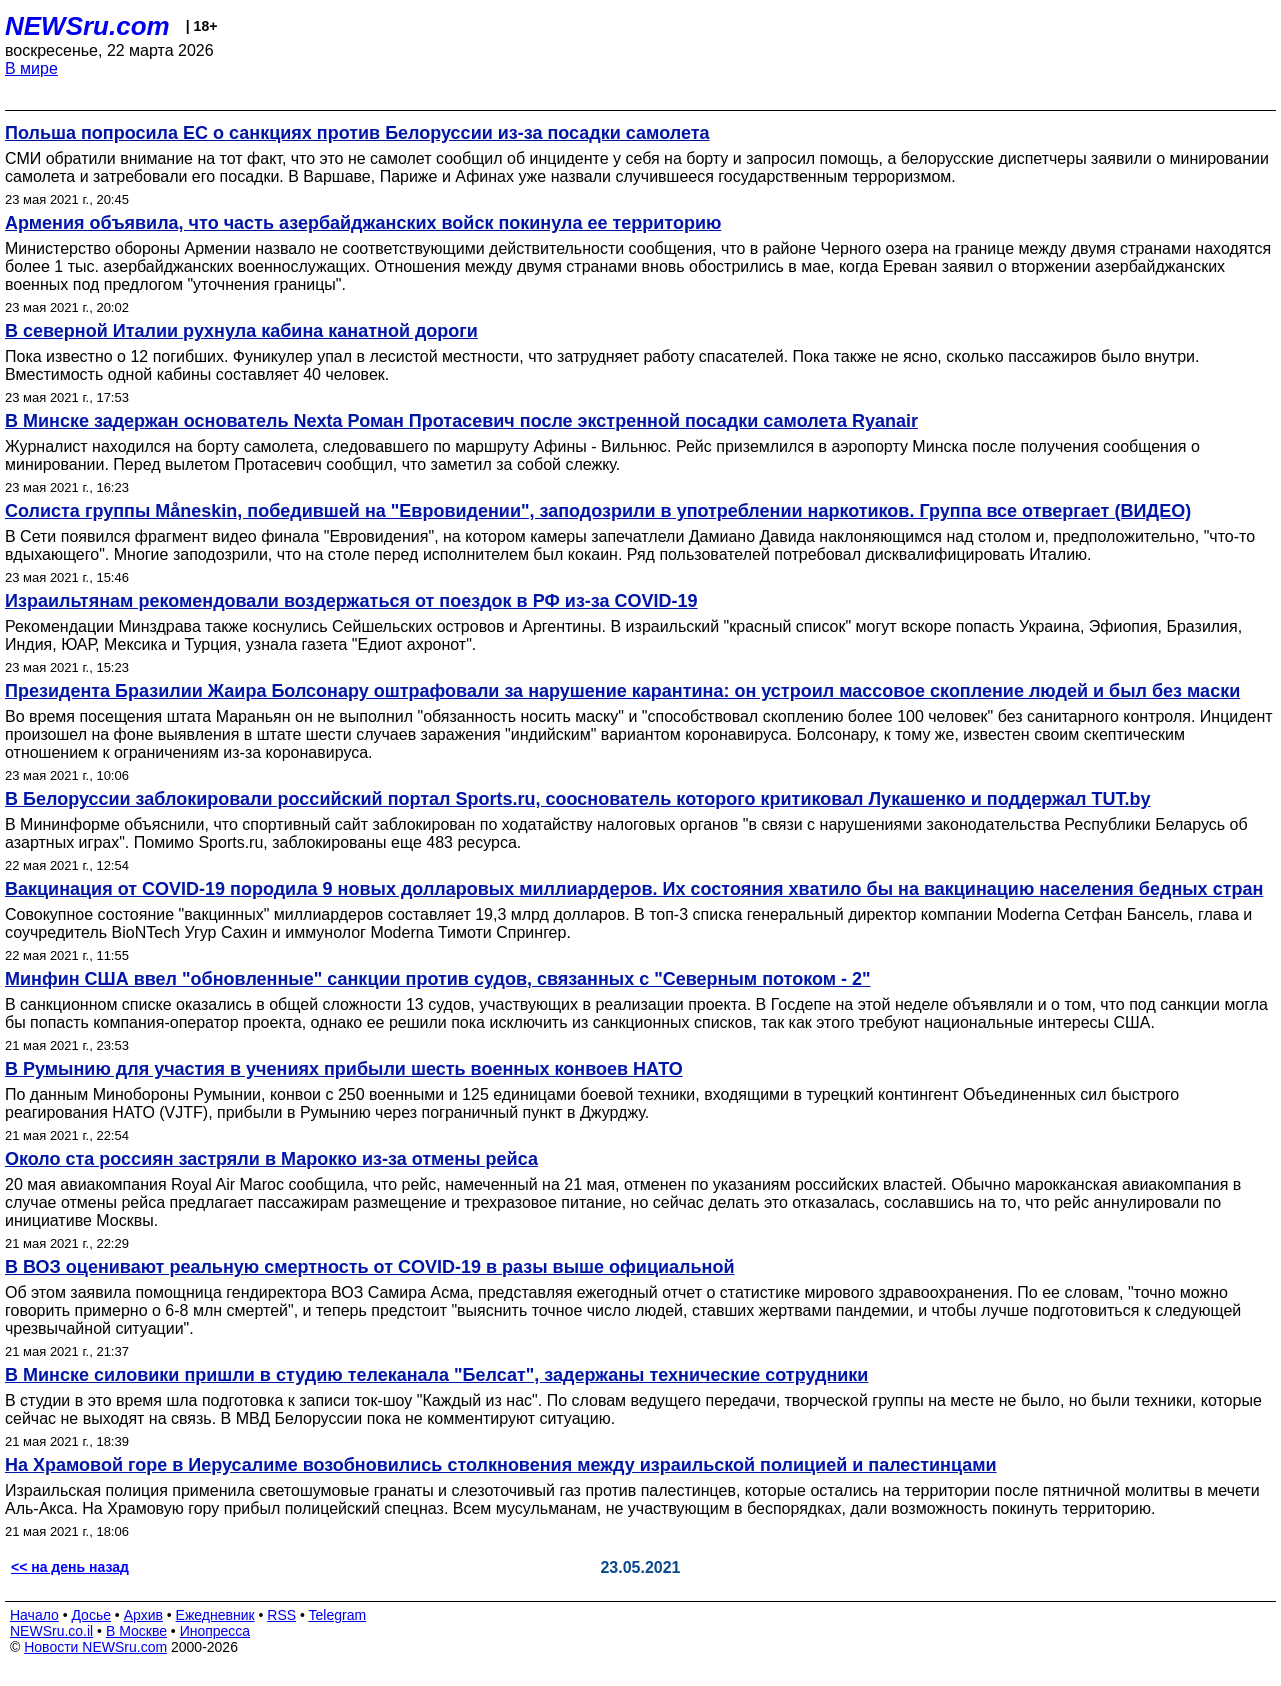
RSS (281, 1615)
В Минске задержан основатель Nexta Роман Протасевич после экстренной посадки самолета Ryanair (461, 421)
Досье (91, 1615)
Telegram (338, 1615)
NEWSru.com (87, 26)
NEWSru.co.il (51, 1631)
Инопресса (215, 1631)
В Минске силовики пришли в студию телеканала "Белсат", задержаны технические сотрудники (436, 1375)
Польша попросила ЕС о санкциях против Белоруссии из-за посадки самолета (357, 133)
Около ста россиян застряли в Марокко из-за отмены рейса (271, 1159)
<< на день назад (70, 1567)
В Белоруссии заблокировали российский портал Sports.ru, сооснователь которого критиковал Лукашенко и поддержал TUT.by (578, 799)
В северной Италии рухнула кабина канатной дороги (241, 331)
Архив (143, 1615)
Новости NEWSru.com (95, 1647)
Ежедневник (215, 1615)
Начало (34, 1615)
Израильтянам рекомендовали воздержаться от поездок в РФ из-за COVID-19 (351, 601)
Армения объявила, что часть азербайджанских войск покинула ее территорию (363, 223)
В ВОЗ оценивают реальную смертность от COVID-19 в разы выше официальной (369, 1267)
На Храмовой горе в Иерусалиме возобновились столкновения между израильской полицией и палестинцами (501, 1465)
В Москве (136, 1631)
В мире (31, 68)
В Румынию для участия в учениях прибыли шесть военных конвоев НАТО (344, 1069)
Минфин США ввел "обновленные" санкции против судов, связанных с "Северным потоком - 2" (438, 979)
